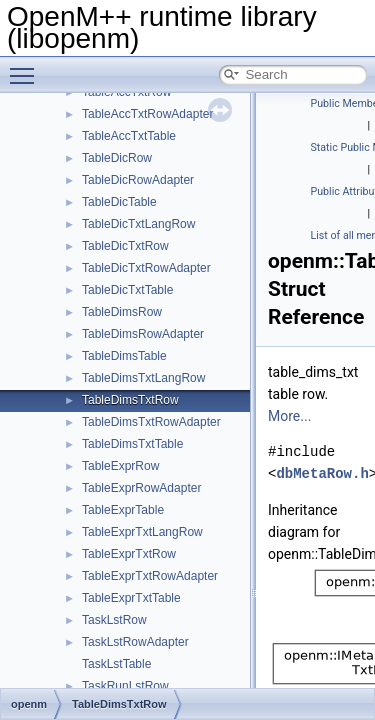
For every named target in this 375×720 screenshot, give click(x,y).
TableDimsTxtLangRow (143, 378)
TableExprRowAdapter (141, 488)
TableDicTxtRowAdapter (146, 268)
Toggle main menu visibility (27, 67)
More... (289, 416)
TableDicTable (119, 202)
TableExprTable (123, 510)
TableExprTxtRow (129, 554)
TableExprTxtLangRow (142, 532)
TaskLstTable (116, 664)
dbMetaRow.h (322, 473)
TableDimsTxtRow (130, 400)
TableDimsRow (122, 312)
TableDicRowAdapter (138, 180)
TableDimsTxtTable (132, 444)
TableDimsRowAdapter (143, 334)
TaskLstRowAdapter (135, 642)
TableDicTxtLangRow (138, 224)
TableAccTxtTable (129, 136)
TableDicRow (117, 158)
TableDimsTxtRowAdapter (151, 422)
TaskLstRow (114, 620)
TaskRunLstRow (125, 686)
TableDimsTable (124, 356)
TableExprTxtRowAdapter (150, 576)
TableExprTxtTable (131, 598)
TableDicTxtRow (125, 246)
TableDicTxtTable (127, 290)
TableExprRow (120, 466)
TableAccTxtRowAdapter (147, 114)
